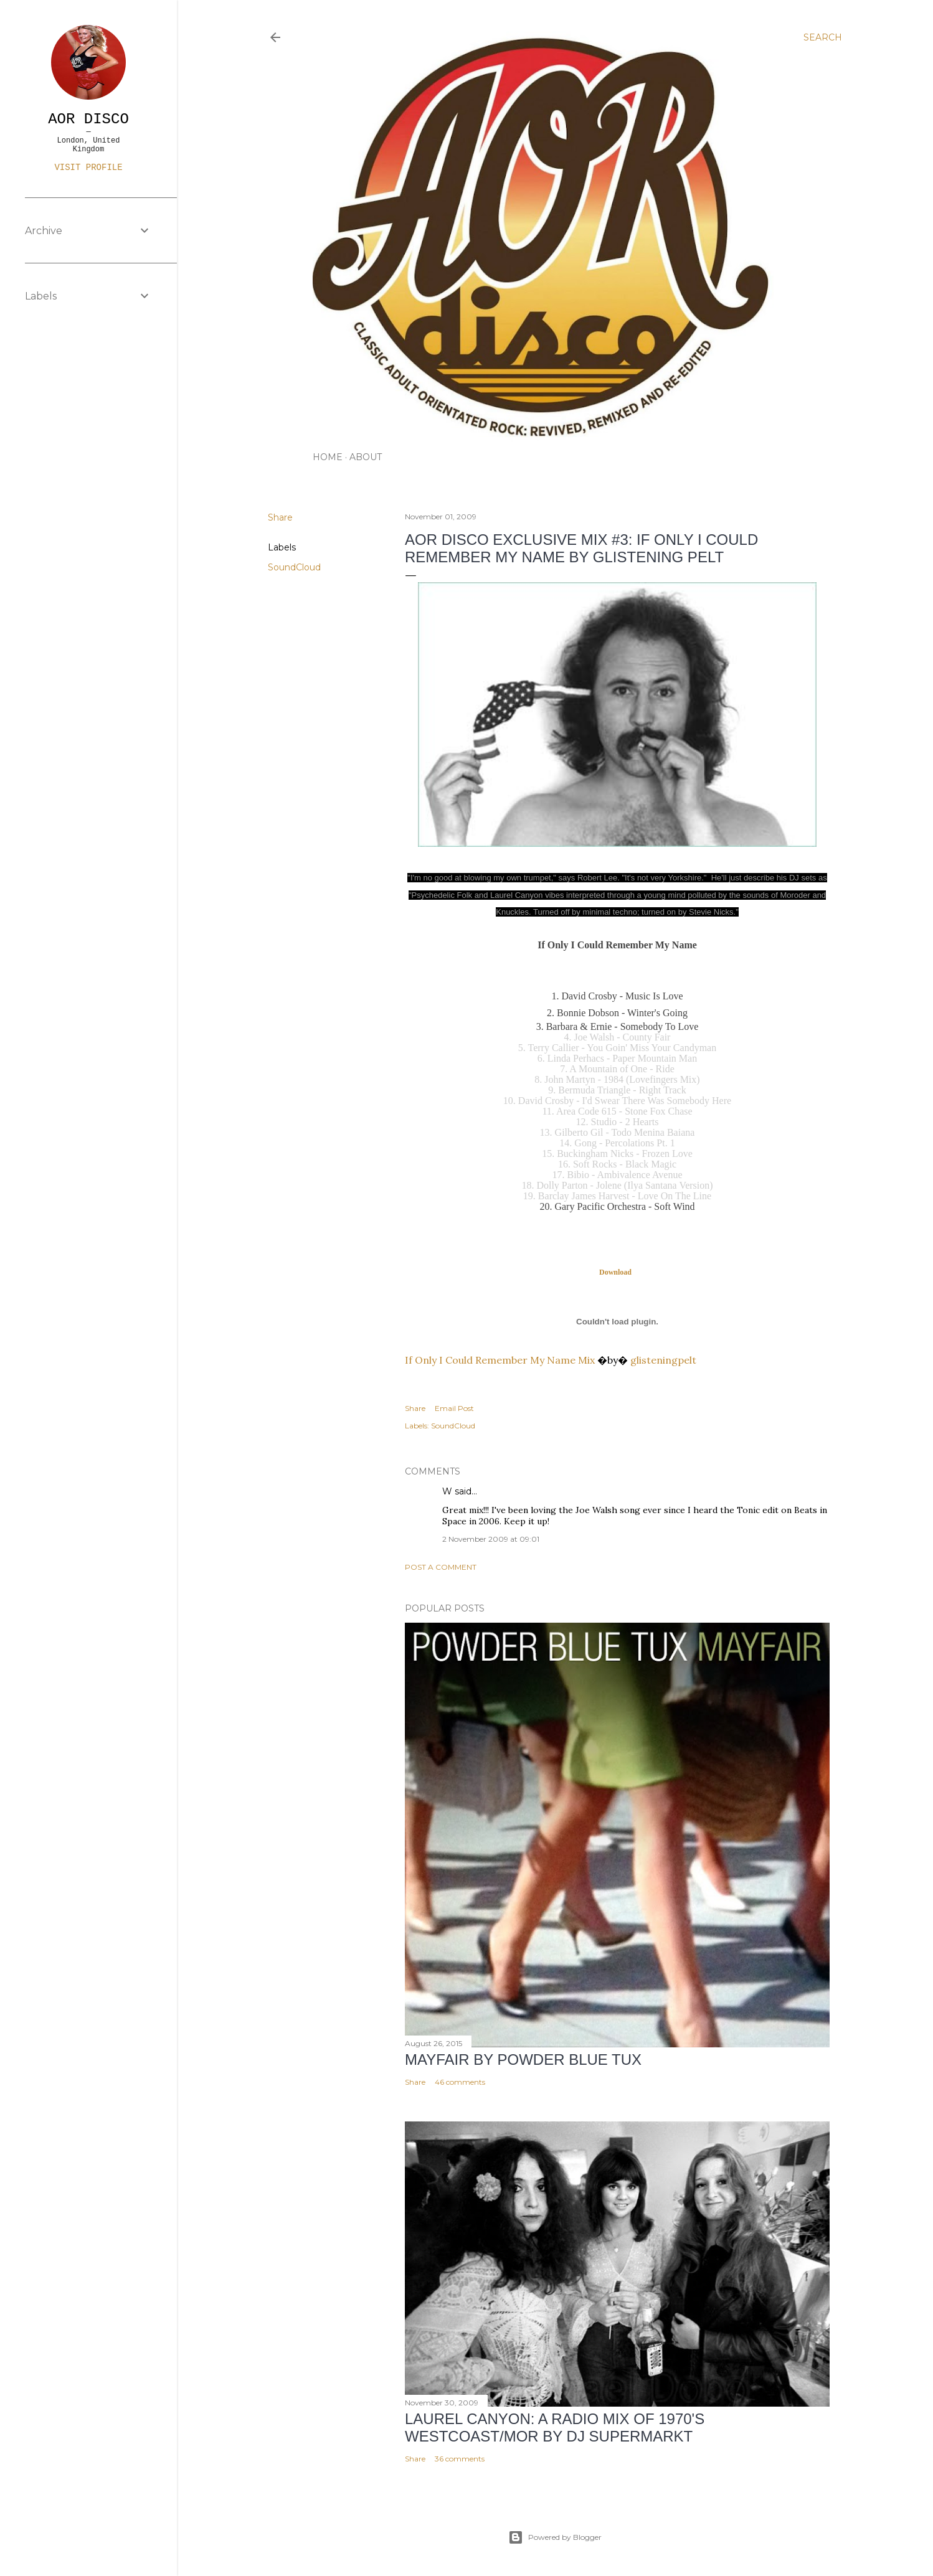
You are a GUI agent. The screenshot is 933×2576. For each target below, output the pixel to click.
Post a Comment (440, 1567)
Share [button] (280, 517)
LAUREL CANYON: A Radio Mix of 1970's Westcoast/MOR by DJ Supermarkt (554, 2427)
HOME (328, 457)
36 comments (460, 2458)
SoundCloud (294, 567)
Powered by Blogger (555, 2537)
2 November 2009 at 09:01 (490, 1539)
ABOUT (365, 457)
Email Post (454, 1408)
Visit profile (88, 167)
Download (616, 1272)
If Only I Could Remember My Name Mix (500, 1360)
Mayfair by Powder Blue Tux (523, 2059)
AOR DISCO (88, 119)
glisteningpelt (663, 1360)
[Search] (822, 37)
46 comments (460, 2082)
